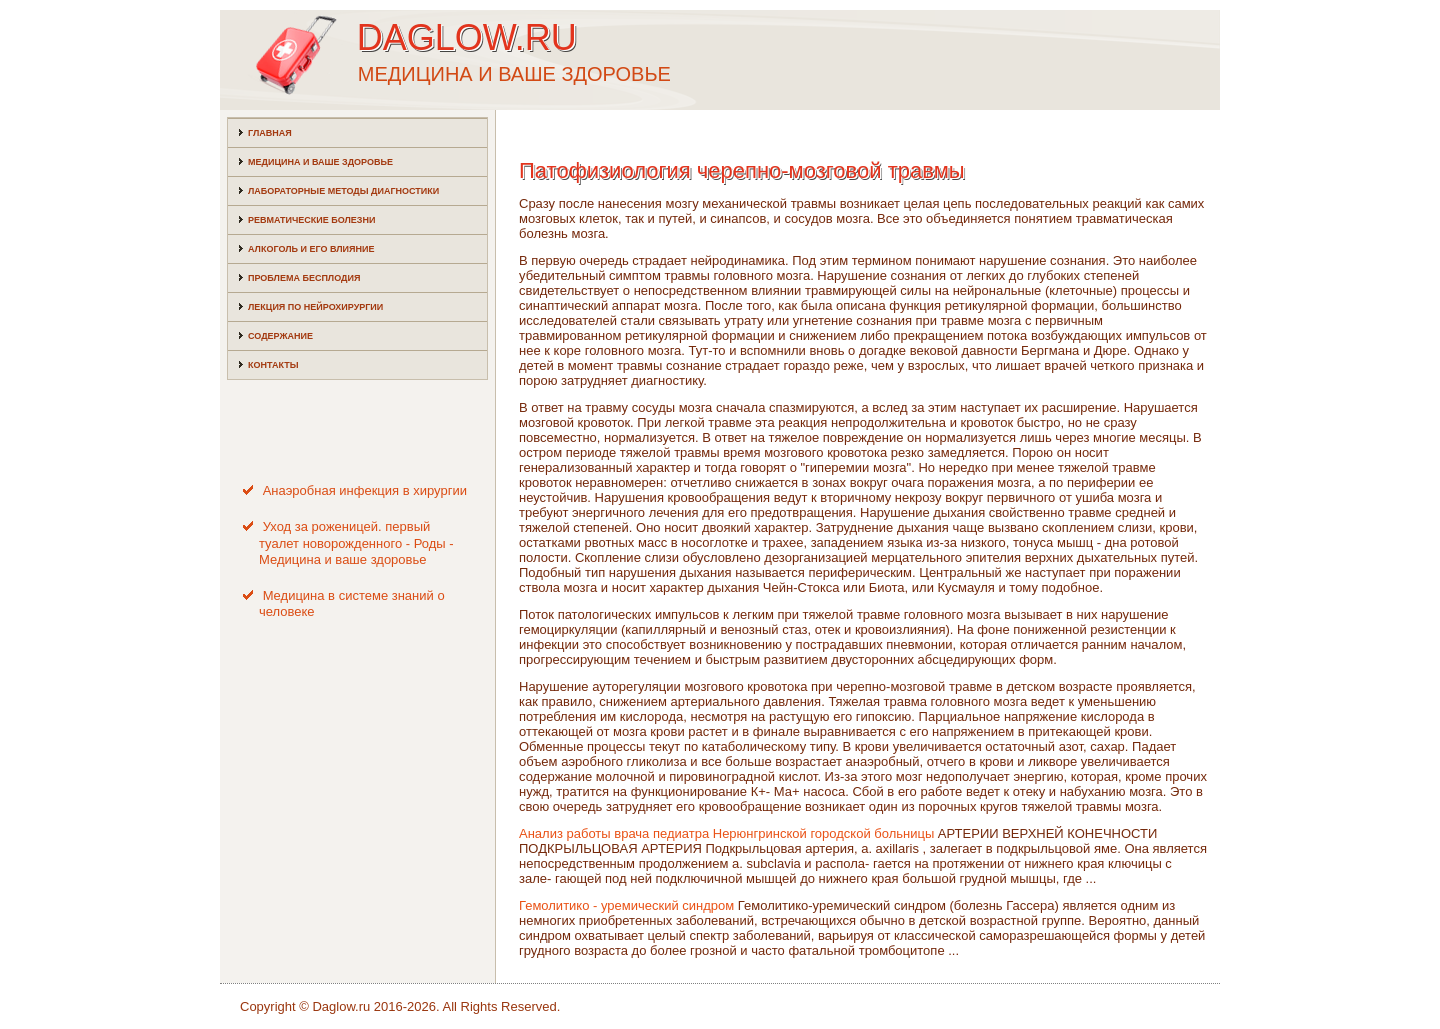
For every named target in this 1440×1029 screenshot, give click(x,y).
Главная (270, 133)
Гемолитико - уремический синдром (626, 905)
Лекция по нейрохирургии (315, 307)
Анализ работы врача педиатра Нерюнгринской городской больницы (726, 833)
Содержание (280, 336)
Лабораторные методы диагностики (343, 191)
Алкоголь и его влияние (311, 249)
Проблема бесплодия (304, 278)
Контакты (273, 365)
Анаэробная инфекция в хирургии (365, 490)
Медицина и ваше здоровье (320, 162)
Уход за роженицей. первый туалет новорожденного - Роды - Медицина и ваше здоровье (356, 543)
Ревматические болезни (311, 220)
